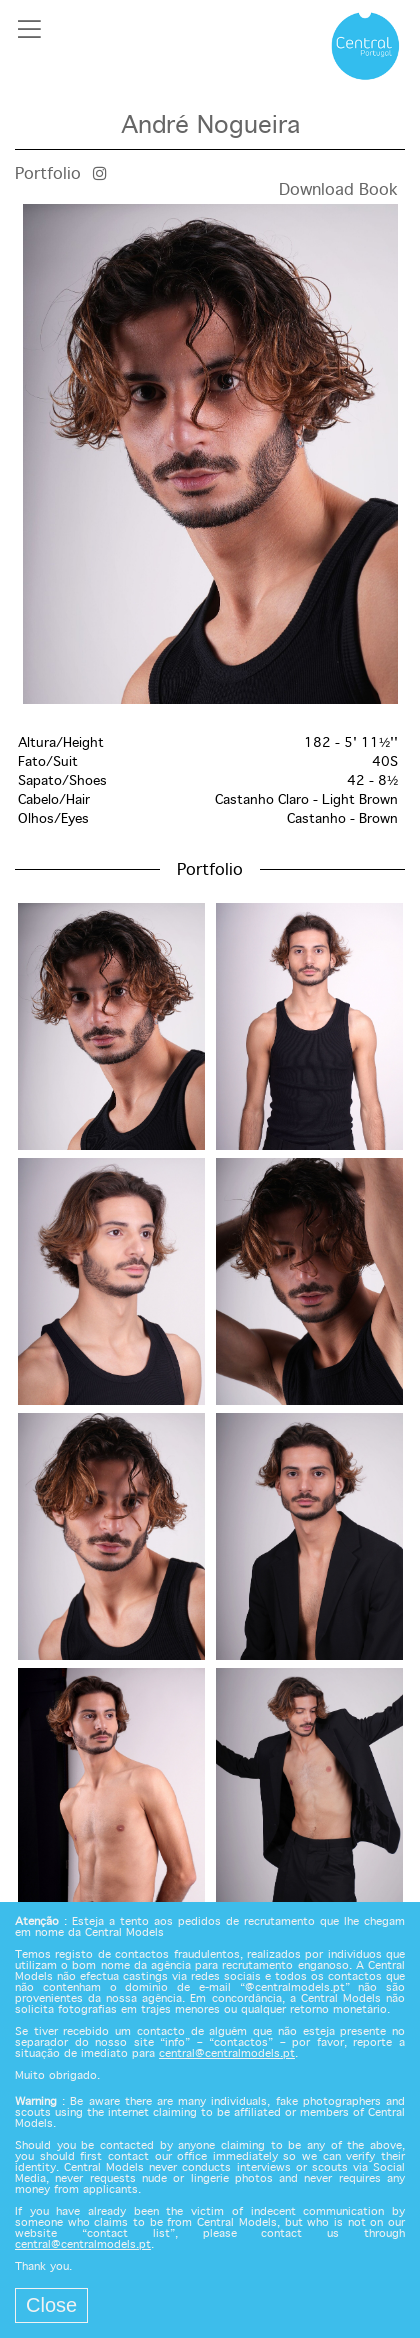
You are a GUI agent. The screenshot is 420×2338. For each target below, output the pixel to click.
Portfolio (48, 174)
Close (51, 2305)
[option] (210, 454)
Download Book (338, 190)
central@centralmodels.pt (227, 2054)
